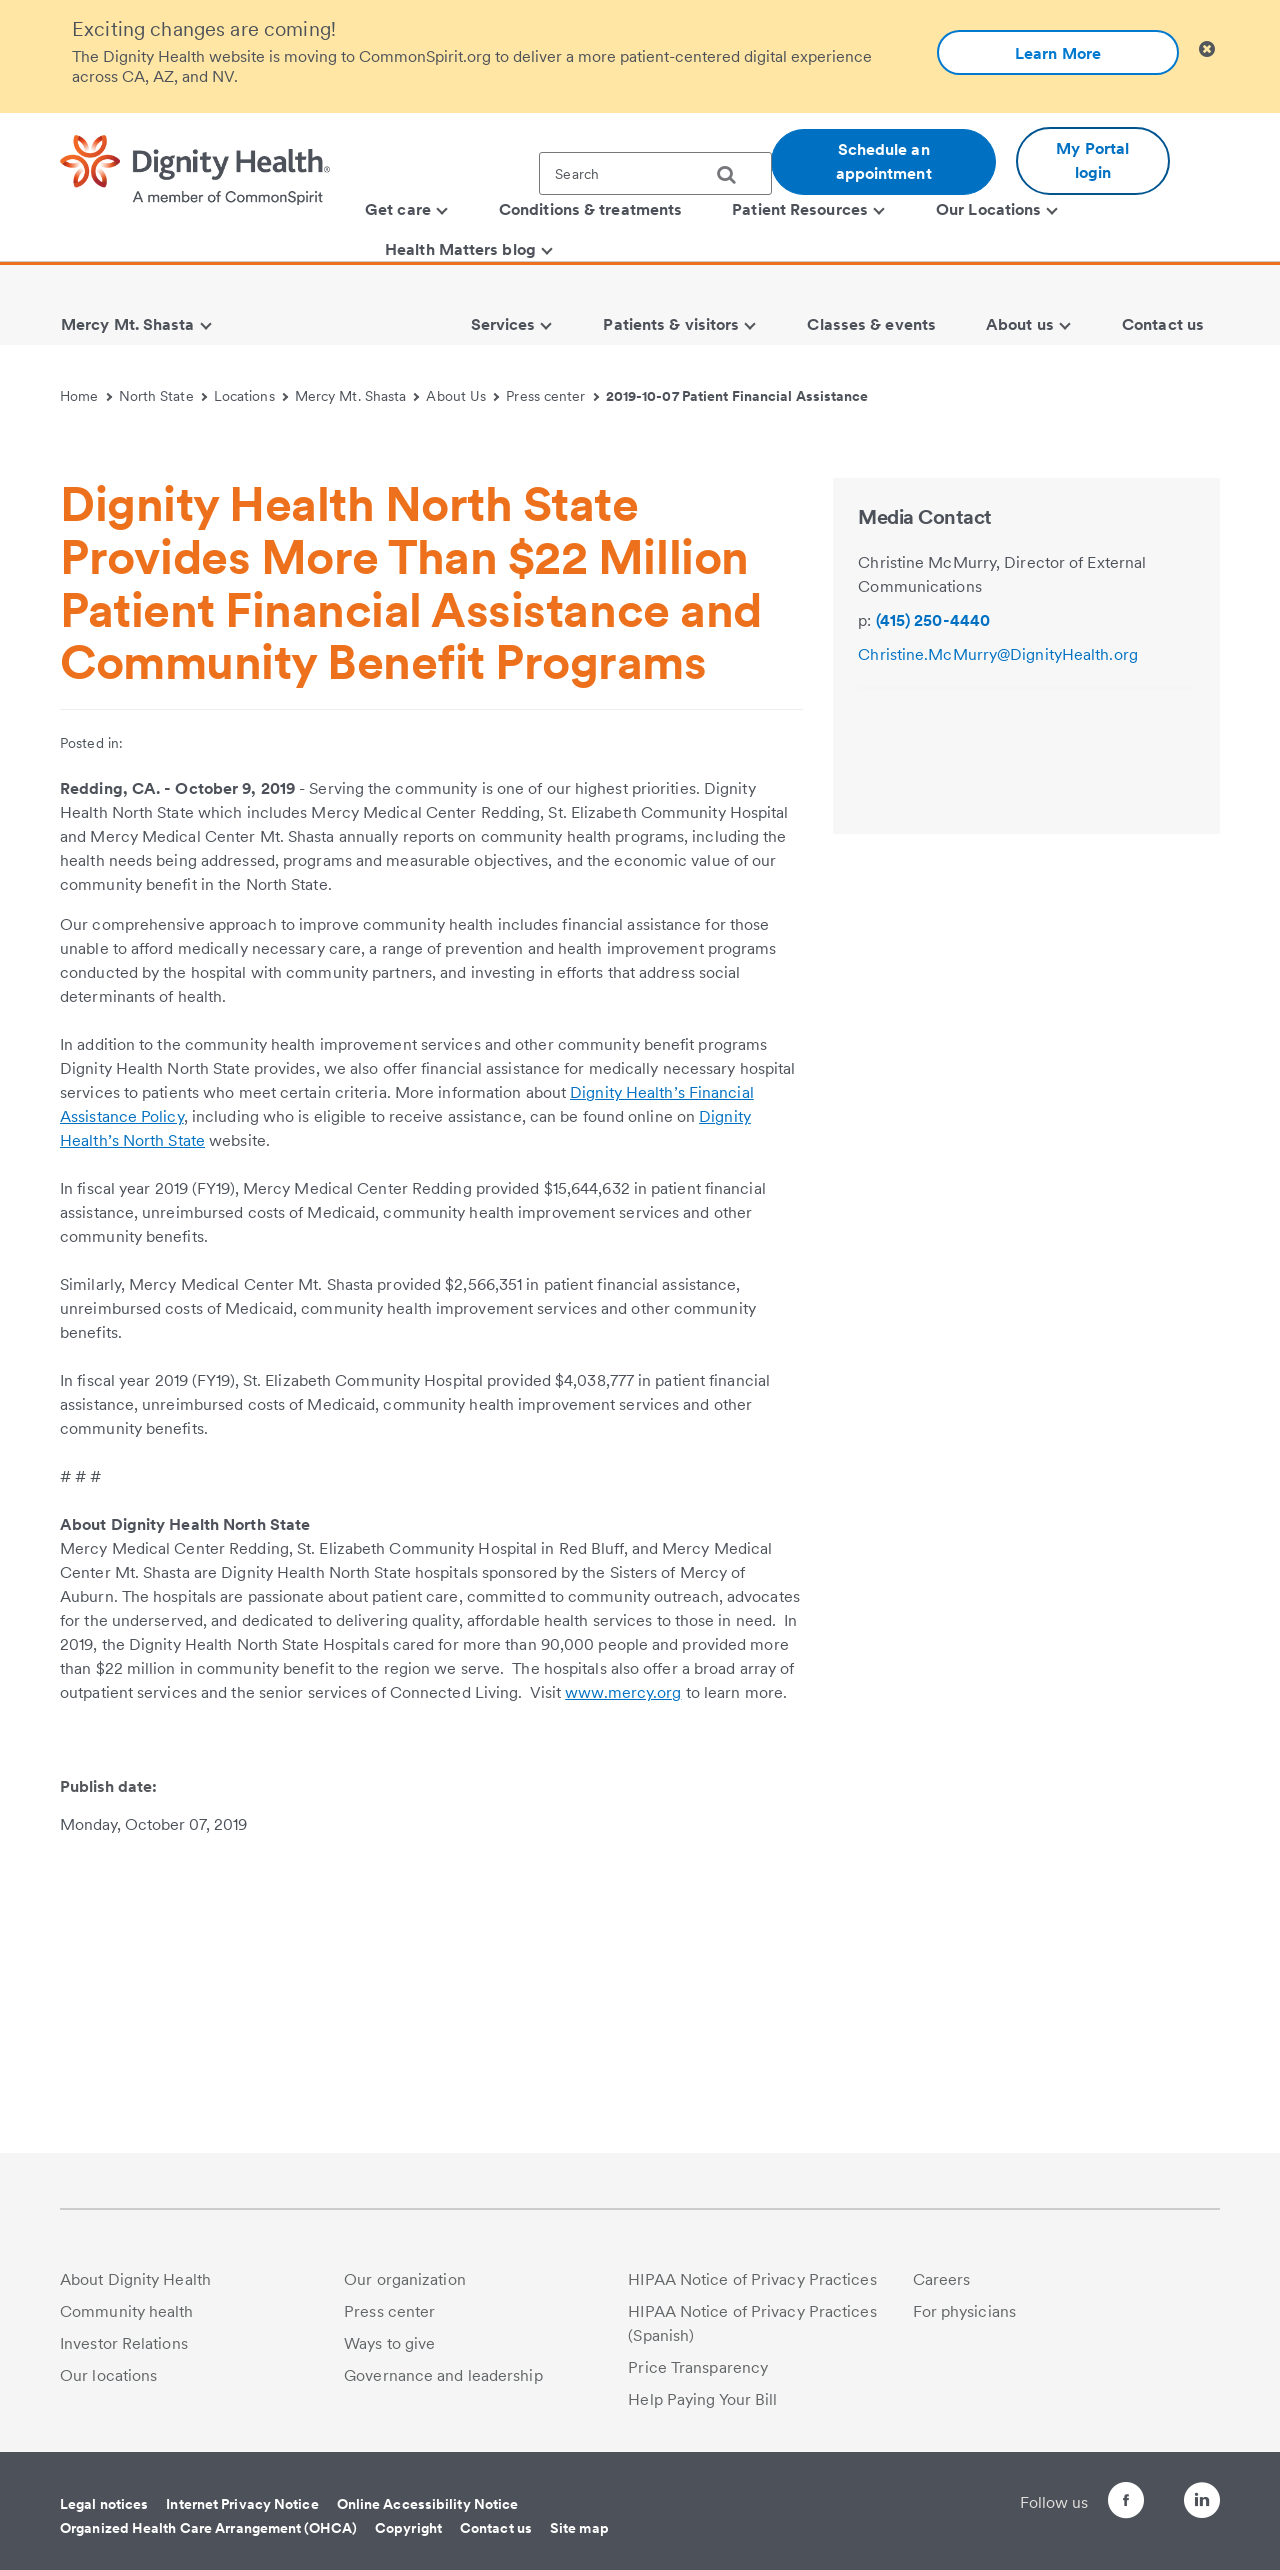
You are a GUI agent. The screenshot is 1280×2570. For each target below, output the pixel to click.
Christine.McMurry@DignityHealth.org (998, 950)
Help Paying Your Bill (702, 2399)
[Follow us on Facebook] (1090, 2503)
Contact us (496, 2528)
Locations (251, 396)
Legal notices (104, 2504)
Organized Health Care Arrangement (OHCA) (208, 2528)
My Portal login (1092, 160)
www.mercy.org (623, 1988)
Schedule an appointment (884, 161)
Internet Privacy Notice (242, 2504)
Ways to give (389, 2343)
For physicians (964, 2311)
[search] (734, 175)
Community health (127, 2311)
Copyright (408, 2528)
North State (163, 396)
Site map (579, 2528)
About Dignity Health (135, 2279)
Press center (552, 396)
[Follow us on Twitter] (1146, 2491)
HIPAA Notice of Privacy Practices (752, 2279)
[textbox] (655, 173)
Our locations (108, 2375)
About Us (462, 396)
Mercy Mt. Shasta (357, 396)
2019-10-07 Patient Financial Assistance (737, 396)
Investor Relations (124, 2343)
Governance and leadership (443, 2375)
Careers (942, 2279)
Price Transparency (698, 2367)
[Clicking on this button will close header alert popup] (1207, 49)
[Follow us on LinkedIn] (1202, 2503)
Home (86, 396)
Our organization (405, 2279)
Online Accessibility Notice (428, 2504)
